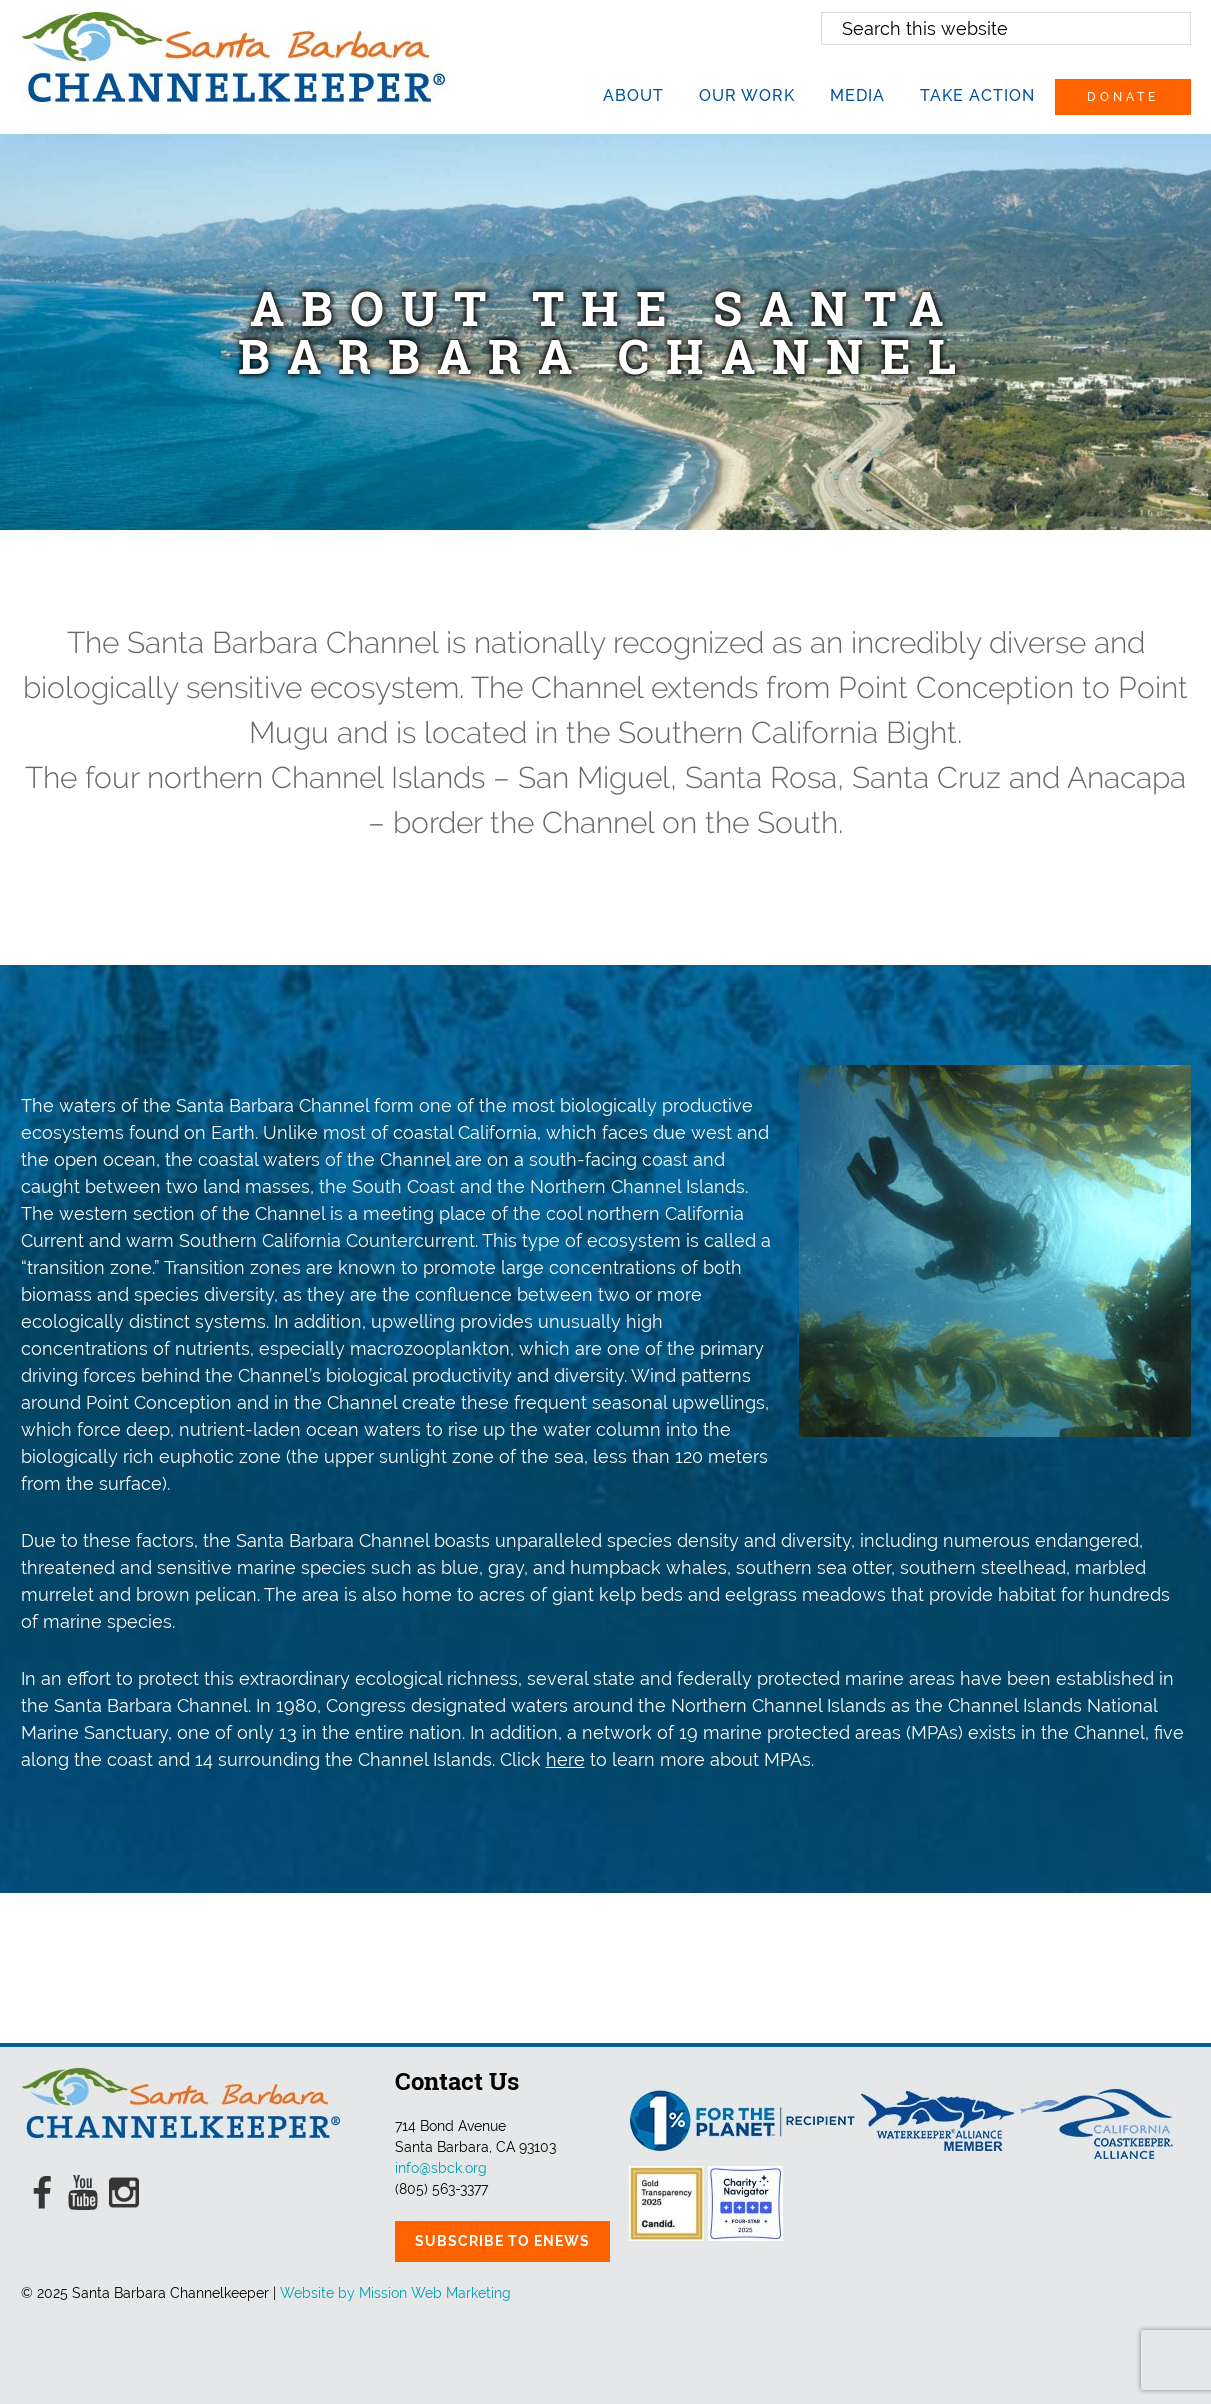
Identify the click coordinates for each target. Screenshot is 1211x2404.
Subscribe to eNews (502, 2241)
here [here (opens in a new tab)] (565, 1759)
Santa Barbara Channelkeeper (233, 57)
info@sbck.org (441, 2168)
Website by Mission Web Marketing (395, 2293)
